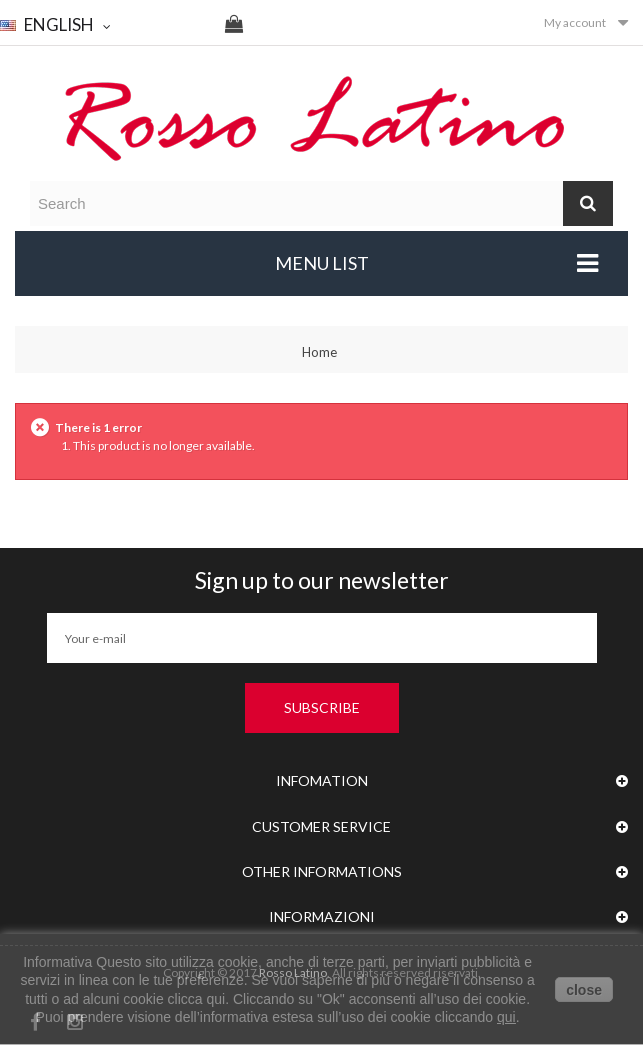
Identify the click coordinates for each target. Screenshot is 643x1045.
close (584, 990)
